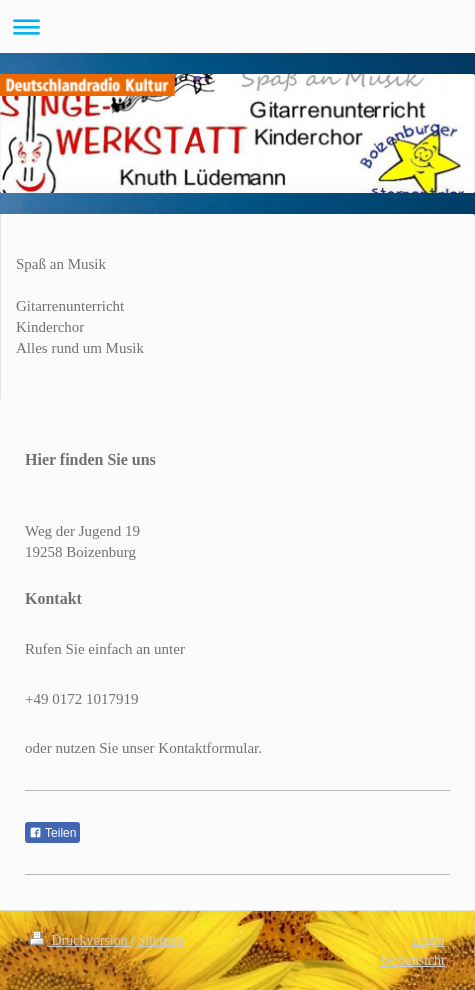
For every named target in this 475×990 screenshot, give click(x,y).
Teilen (52, 833)
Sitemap (161, 940)
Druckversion (80, 940)
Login (428, 940)
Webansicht (412, 960)
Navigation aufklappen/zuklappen (237, 26)
